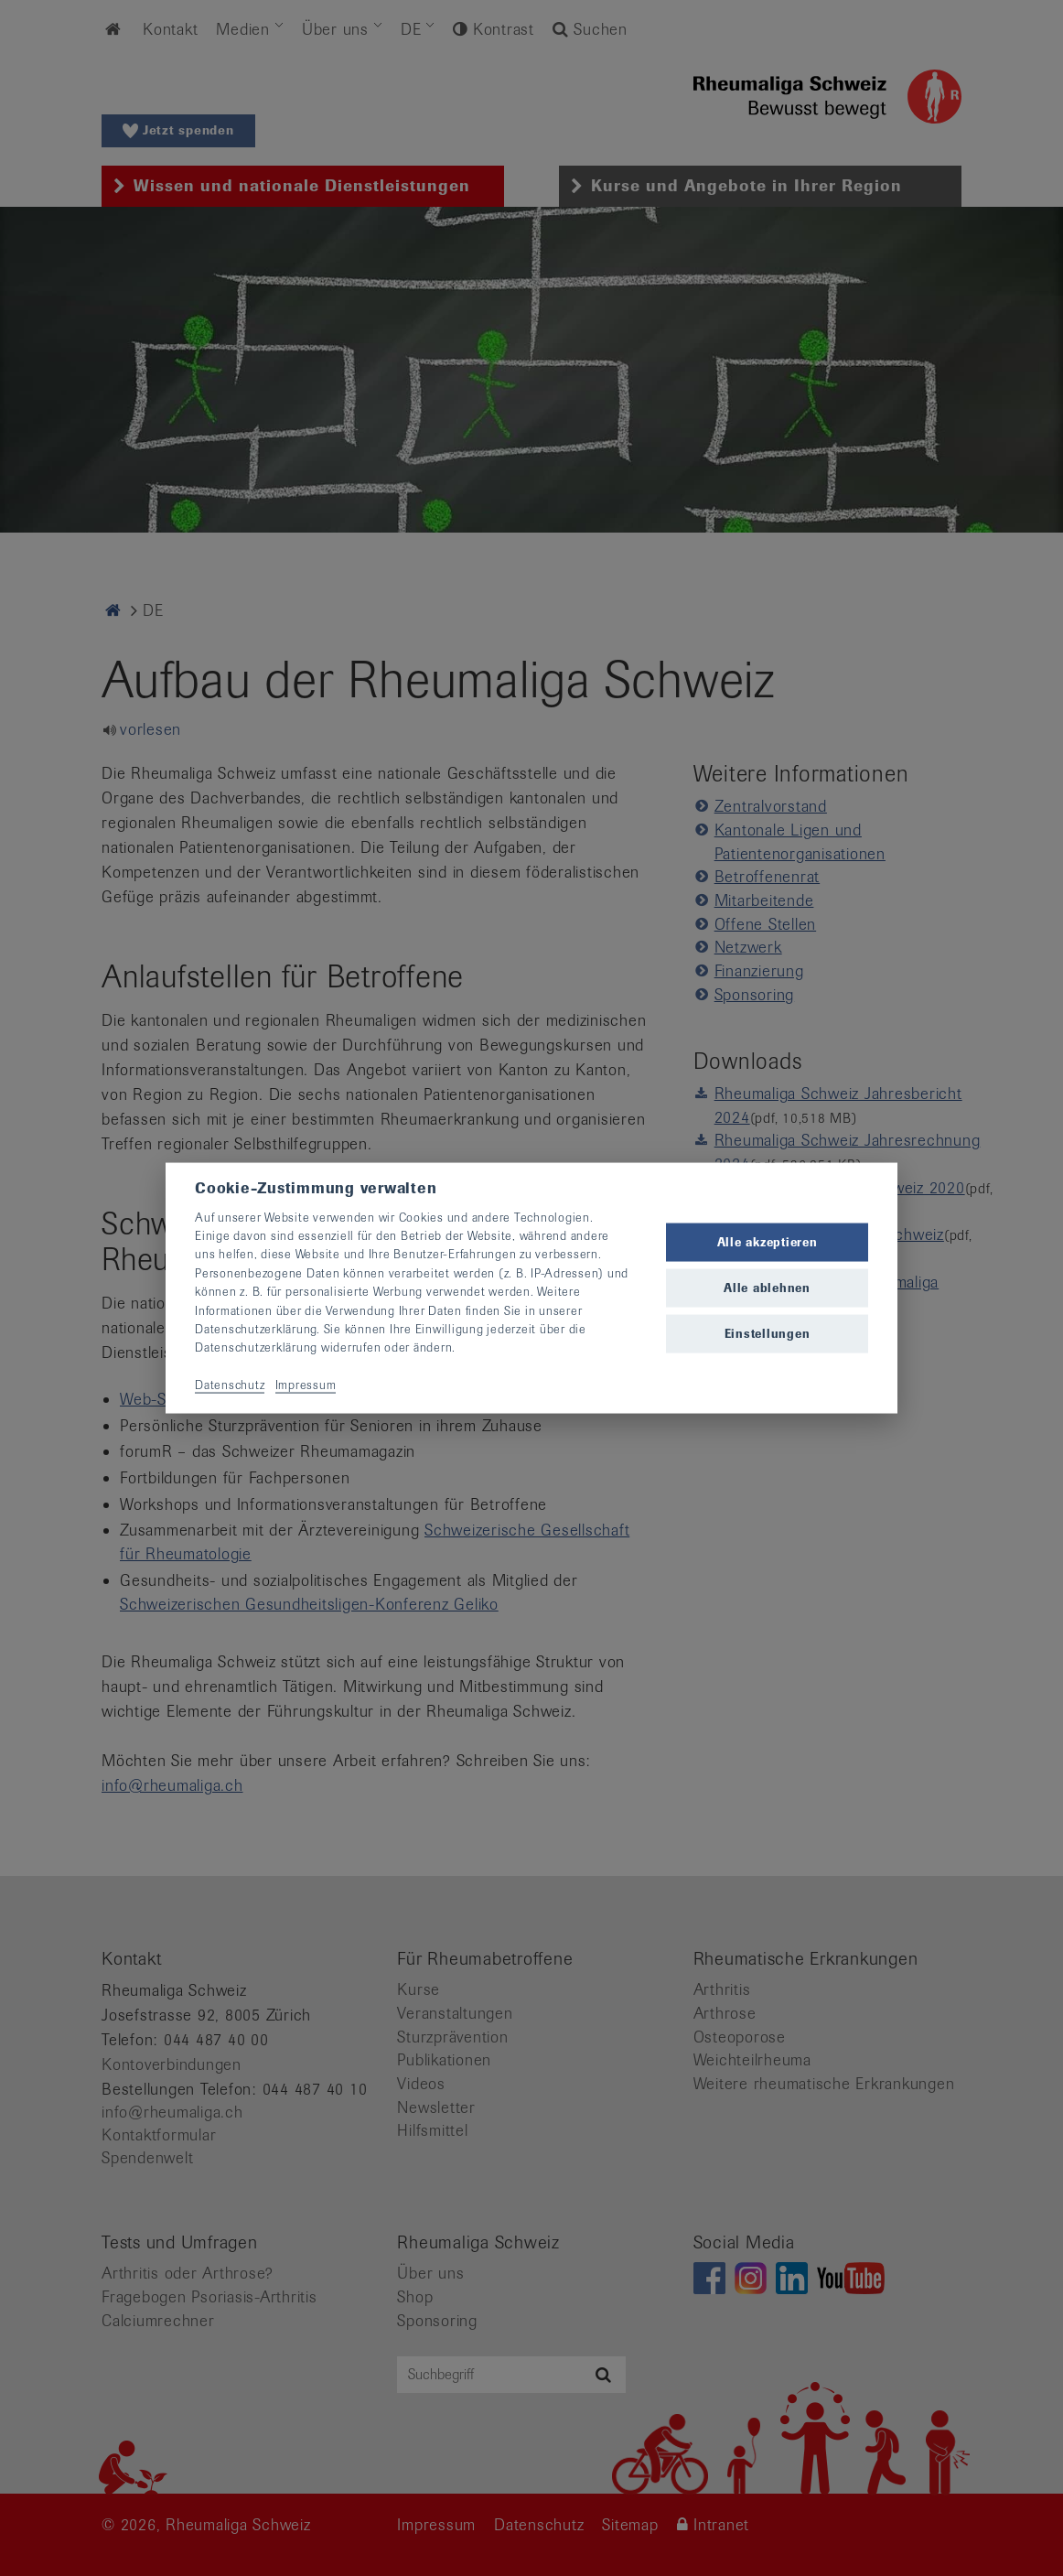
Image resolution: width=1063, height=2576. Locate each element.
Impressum (306, 1385)
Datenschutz (229, 1385)
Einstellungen (768, 1334)
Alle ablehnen (767, 1288)
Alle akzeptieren (767, 1241)
